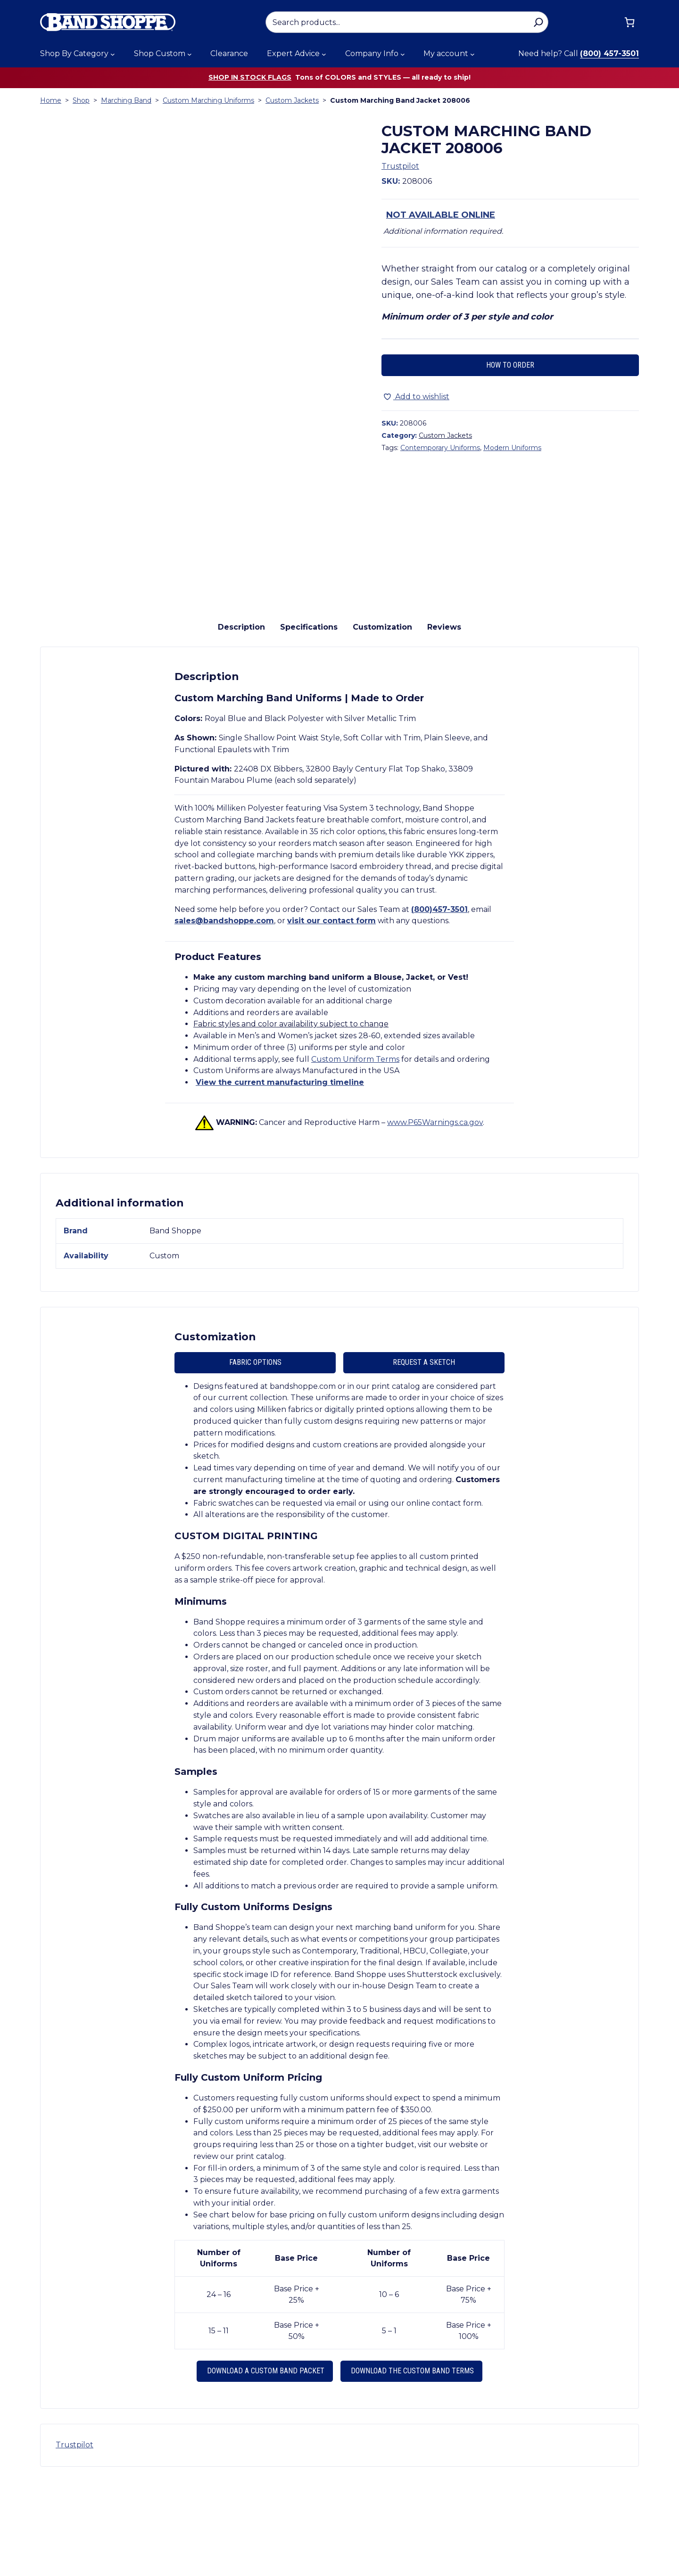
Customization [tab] (382, 720)
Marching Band (126, 100)
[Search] (538, 22)
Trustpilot (400, 166)
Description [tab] (241, 720)
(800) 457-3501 (609, 53)
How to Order (510, 365)
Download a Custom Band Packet (264, 2465)
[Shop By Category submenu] (112, 54)
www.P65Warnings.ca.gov (435, 1216)
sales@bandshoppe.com (224, 1014)
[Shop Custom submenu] (189, 54)
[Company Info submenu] (402, 54)
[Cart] (629, 22)
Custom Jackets (292, 100)
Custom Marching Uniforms (208, 100)
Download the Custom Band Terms (411, 2465)
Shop (81, 100)
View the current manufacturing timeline (280, 1176)
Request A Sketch (424, 1456)
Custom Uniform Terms (355, 1153)
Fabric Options (255, 1456)
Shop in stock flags (249, 77)
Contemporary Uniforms (440, 447)
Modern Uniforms (512, 447)
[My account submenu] (472, 54)
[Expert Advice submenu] (324, 54)
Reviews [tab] (444, 720)
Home (50, 100)
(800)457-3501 (439, 1003)
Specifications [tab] (309, 720)
